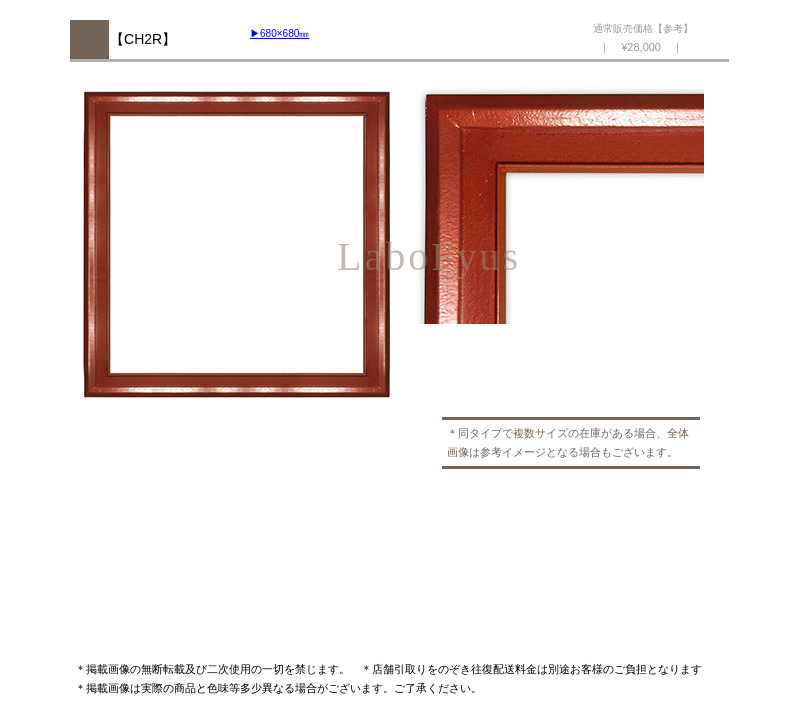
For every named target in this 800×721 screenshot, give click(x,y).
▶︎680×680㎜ (279, 33)
